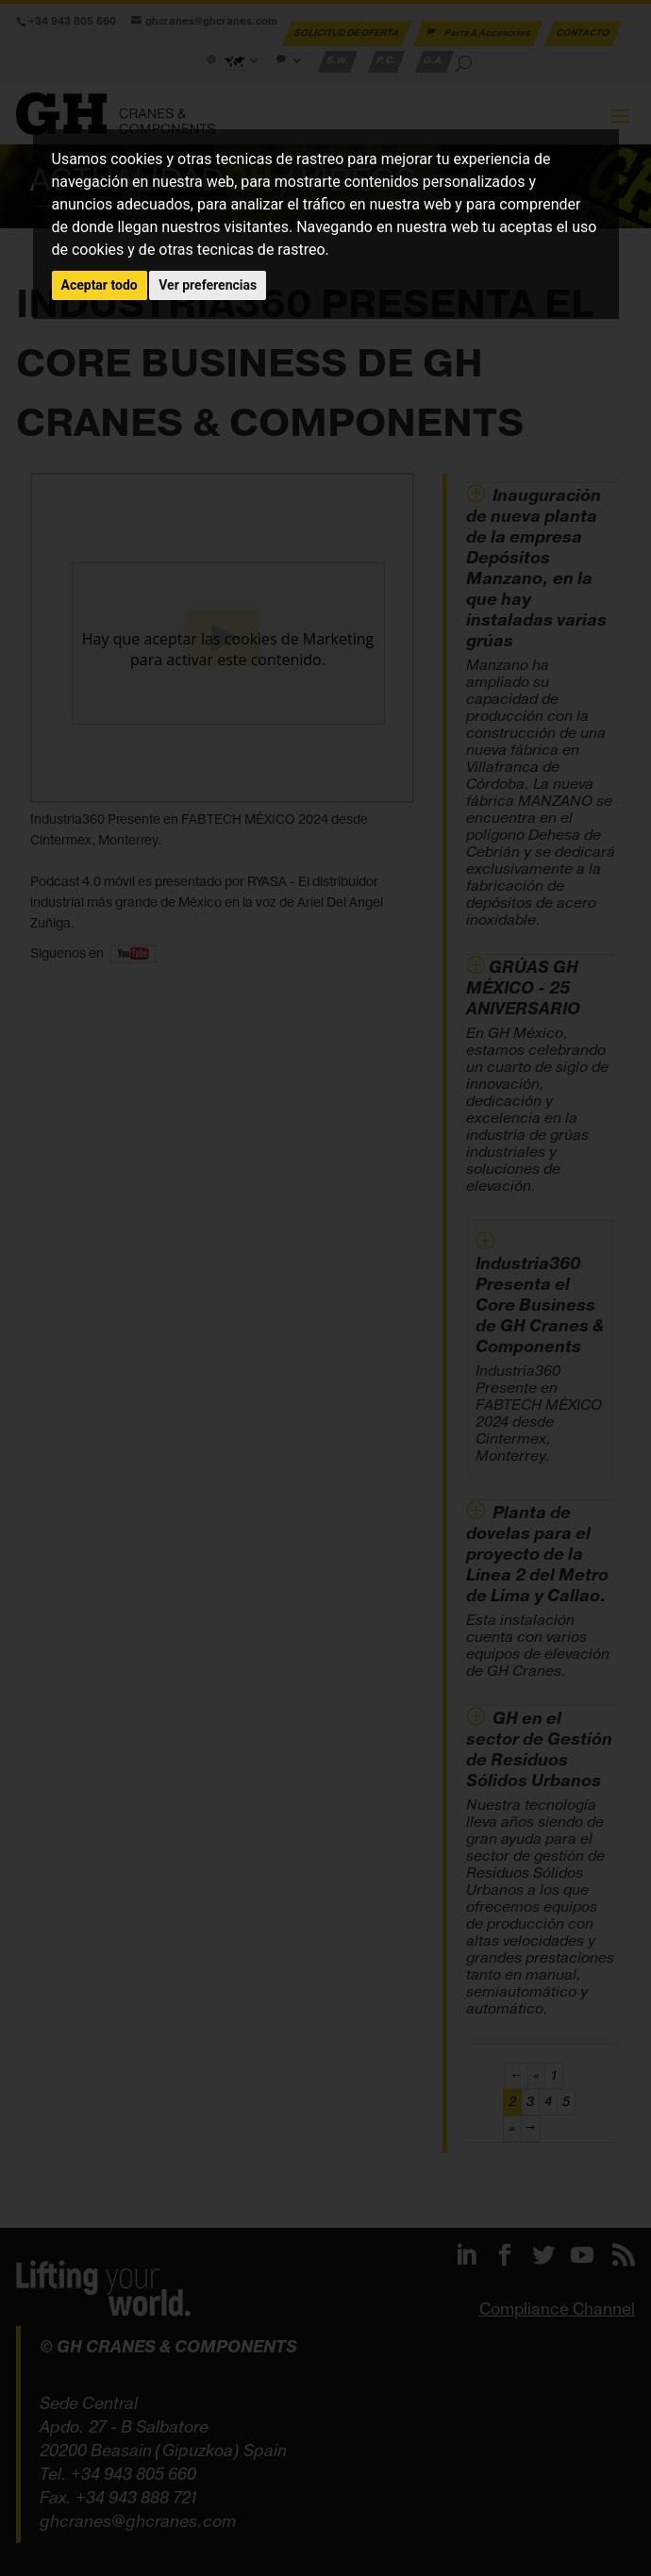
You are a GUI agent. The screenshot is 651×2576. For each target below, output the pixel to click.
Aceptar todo (99, 285)
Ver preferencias (208, 285)
